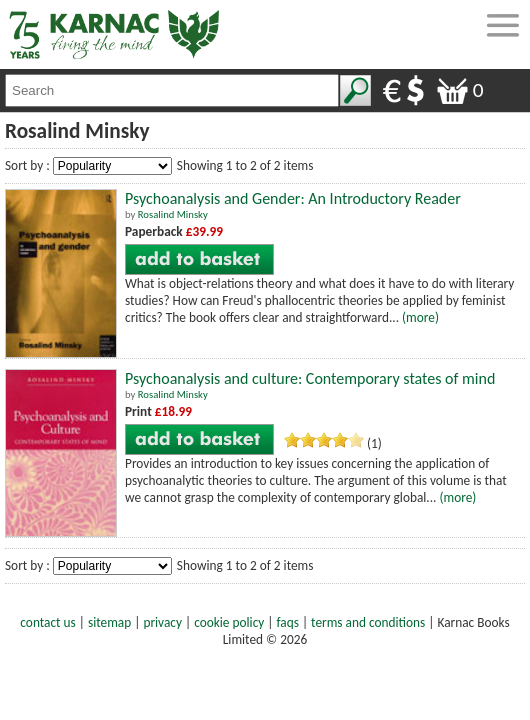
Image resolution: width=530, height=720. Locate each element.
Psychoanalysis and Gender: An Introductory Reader (293, 198)
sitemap (109, 622)
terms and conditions (368, 622)
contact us (47, 622)
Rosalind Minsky (173, 214)
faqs (288, 622)
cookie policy (229, 622)
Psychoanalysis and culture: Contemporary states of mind (310, 378)
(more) (420, 317)
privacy (162, 622)
